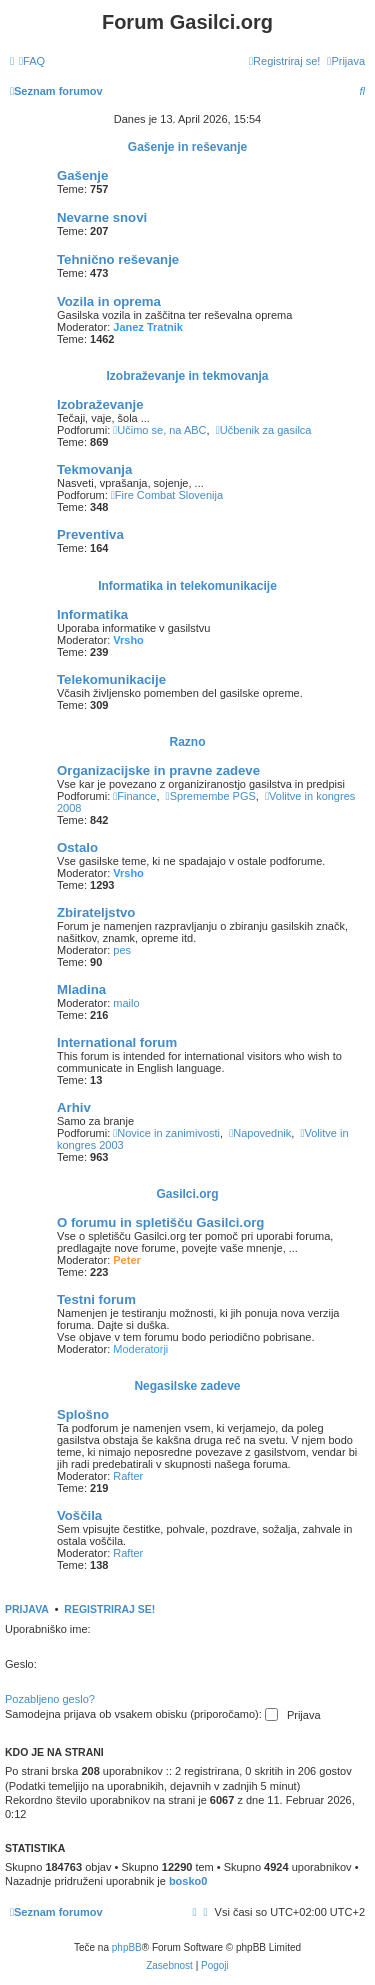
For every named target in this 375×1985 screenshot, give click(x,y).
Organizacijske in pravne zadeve (158, 770)
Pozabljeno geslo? (50, 1699)
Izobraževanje (100, 404)
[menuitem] (32, 61)
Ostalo (77, 847)
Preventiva (90, 534)
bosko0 (188, 1881)
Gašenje (82, 175)
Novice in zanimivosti (166, 1133)
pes (122, 950)
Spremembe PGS (211, 796)
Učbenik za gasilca (264, 430)
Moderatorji (140, 1349)
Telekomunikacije (111, 679)
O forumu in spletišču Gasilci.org (160, 1222)
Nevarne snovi (102, 217)
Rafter (128, 1476)
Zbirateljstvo (96, 912)
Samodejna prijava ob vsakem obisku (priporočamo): (141, 1715)
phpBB (127, 1947)
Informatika (92, 614)
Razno (188, 742)
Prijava (27, 1609)
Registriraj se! (109, 1609)
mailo (126, 1003)
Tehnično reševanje (118, 259)
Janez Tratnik (148, 327)
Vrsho (128, 640)
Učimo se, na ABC (159, 430)
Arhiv (74, 1107)
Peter (127, 1260)
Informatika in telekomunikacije (187, 586)
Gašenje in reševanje (187, 147)
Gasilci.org (187, 1194)
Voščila (79, 1515)
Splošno (83, 1414)
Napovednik (260, 1133)
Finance (134, 796)
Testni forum (96, 1299)
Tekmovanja (94, 469)
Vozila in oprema (109, 301)
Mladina (81, 989)
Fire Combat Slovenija (167, 495)
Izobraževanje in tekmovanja (187, 376)
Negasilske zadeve (187, 1386)
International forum (117, 1042)
